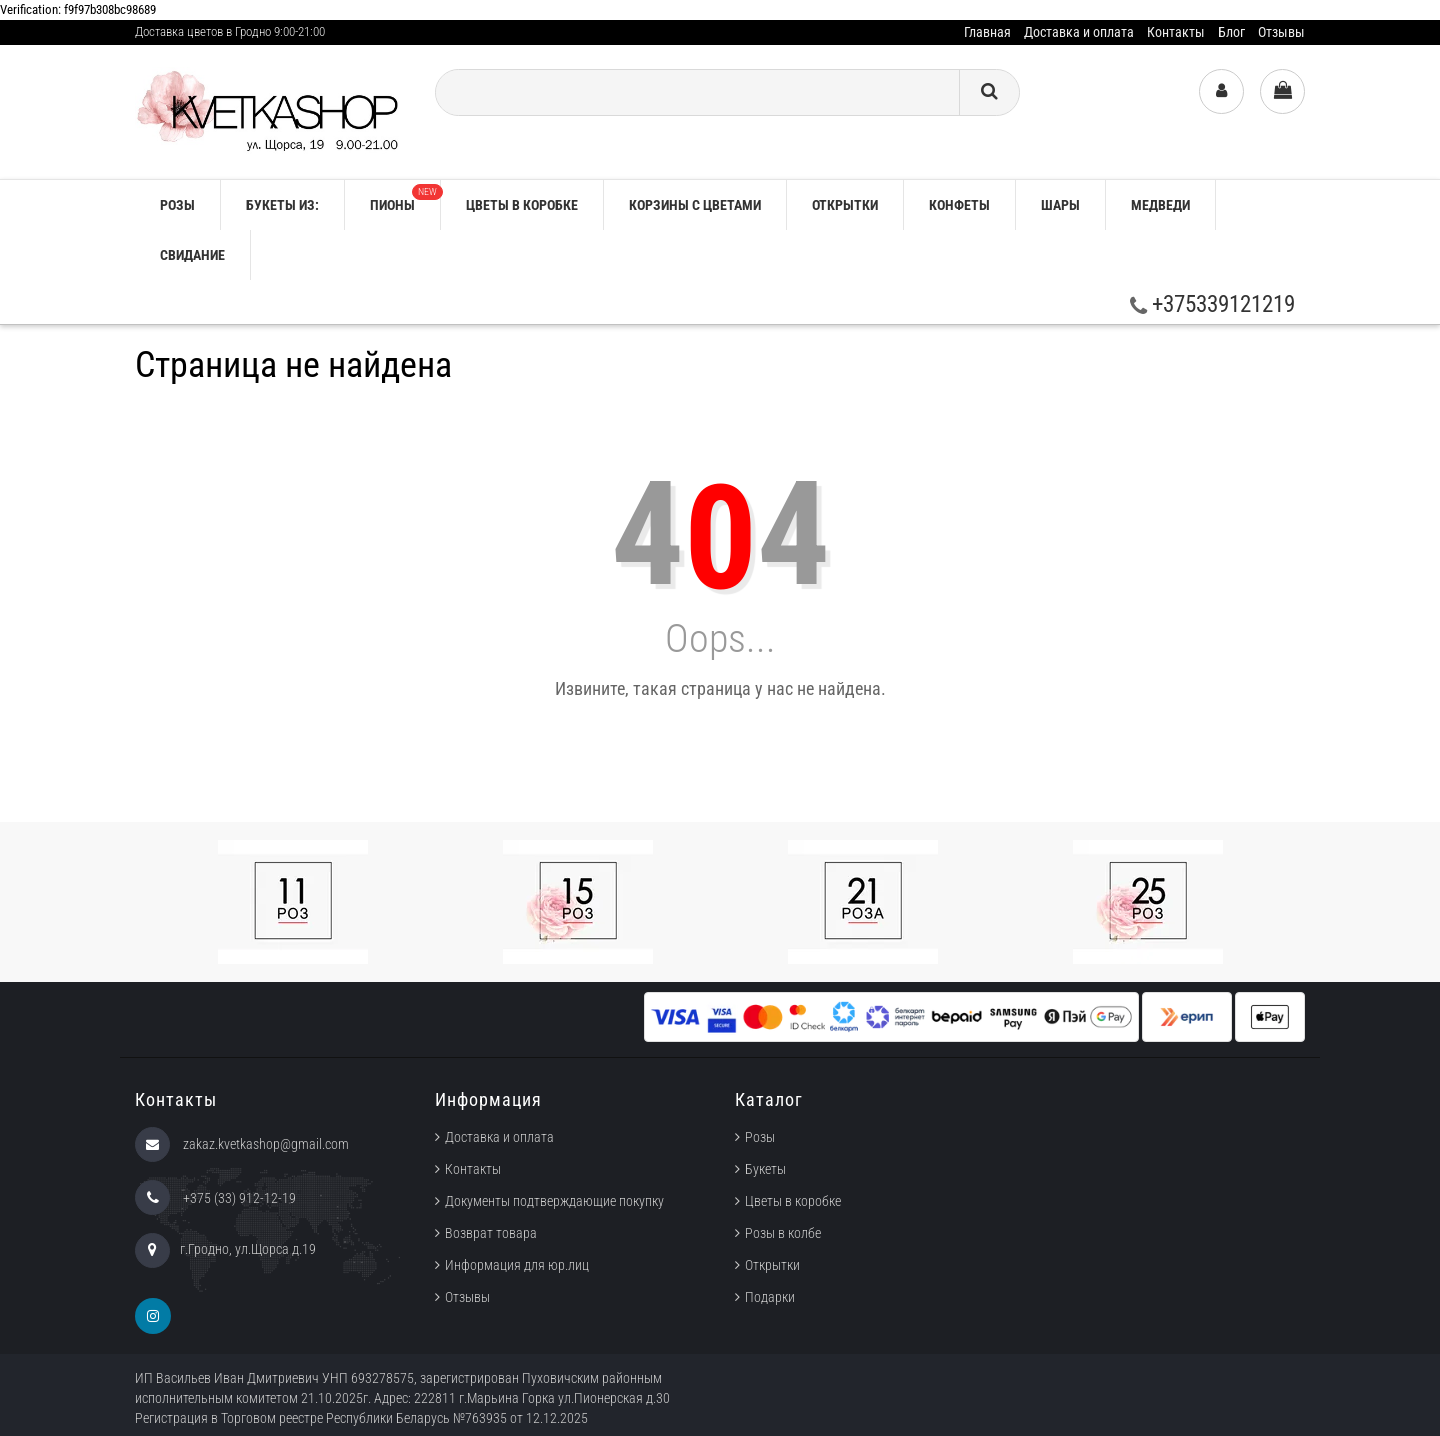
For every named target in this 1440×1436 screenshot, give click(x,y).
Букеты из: (282, 205)
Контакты (1176, 32)
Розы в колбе (783, 1233)
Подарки (770, 1297)
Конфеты (959, 205)
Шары (1060, 205)
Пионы (405, 198)
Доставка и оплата (1079, 32)
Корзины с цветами (695, 205)
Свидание (192, 255)
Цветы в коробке (522, 205)
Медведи (1160, 205)
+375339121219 (1212, 304)
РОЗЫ (177, 205)
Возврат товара (491, 1233)
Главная (987, 32)
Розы (760, 1137)
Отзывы (1281, 32)
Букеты (765, 1169)
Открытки (845, 205)
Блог (1231, 32)
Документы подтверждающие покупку (554, 1201)
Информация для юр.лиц (517, 1265)
